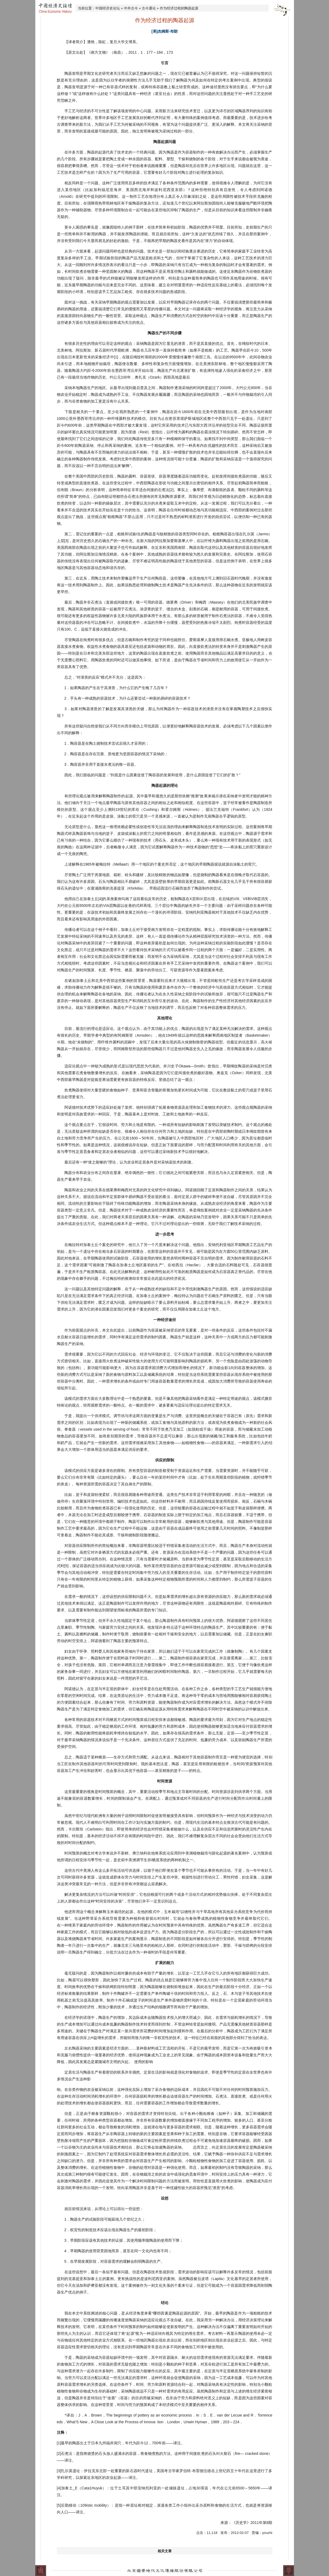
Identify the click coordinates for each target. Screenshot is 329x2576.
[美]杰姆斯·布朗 (164, 31)
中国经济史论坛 (107, 8)
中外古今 (131, 8)
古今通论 (149, 8)
